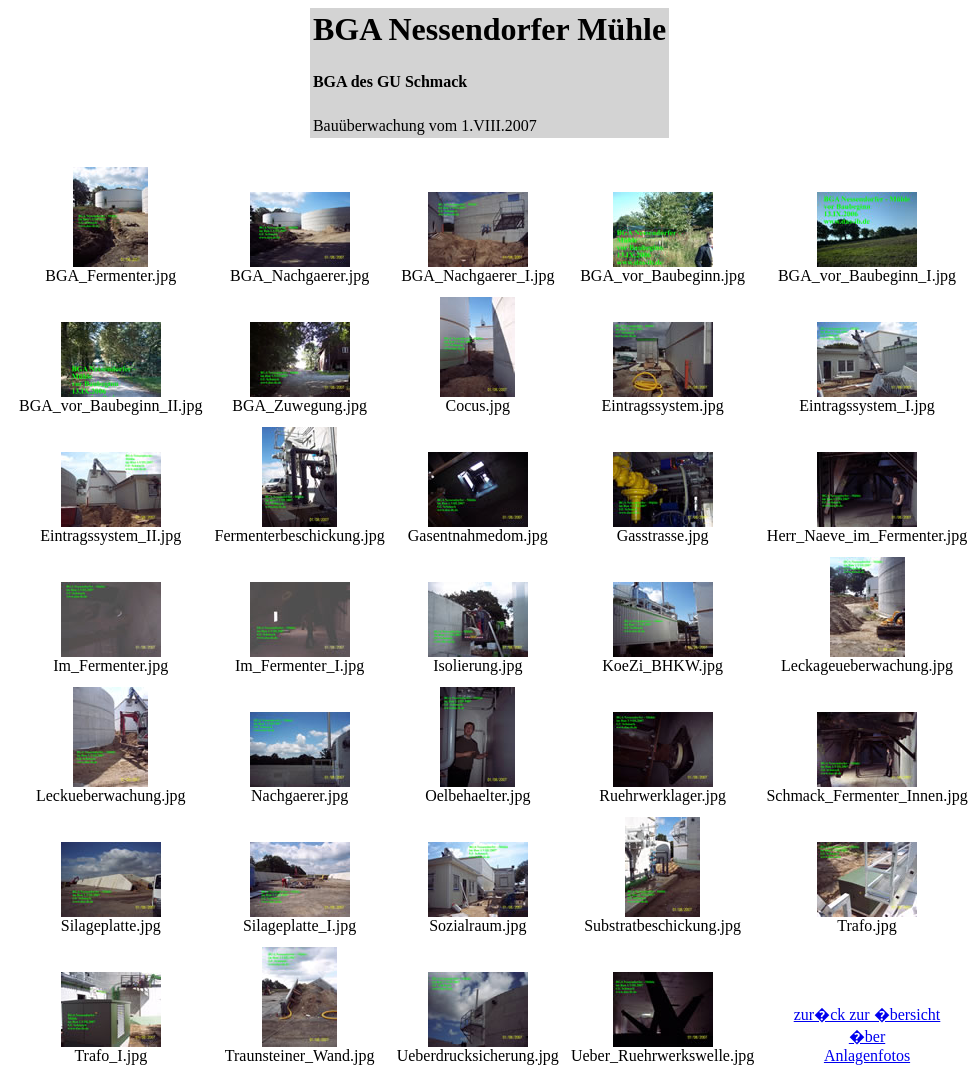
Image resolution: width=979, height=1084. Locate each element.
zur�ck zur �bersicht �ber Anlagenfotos (867, 1035)
